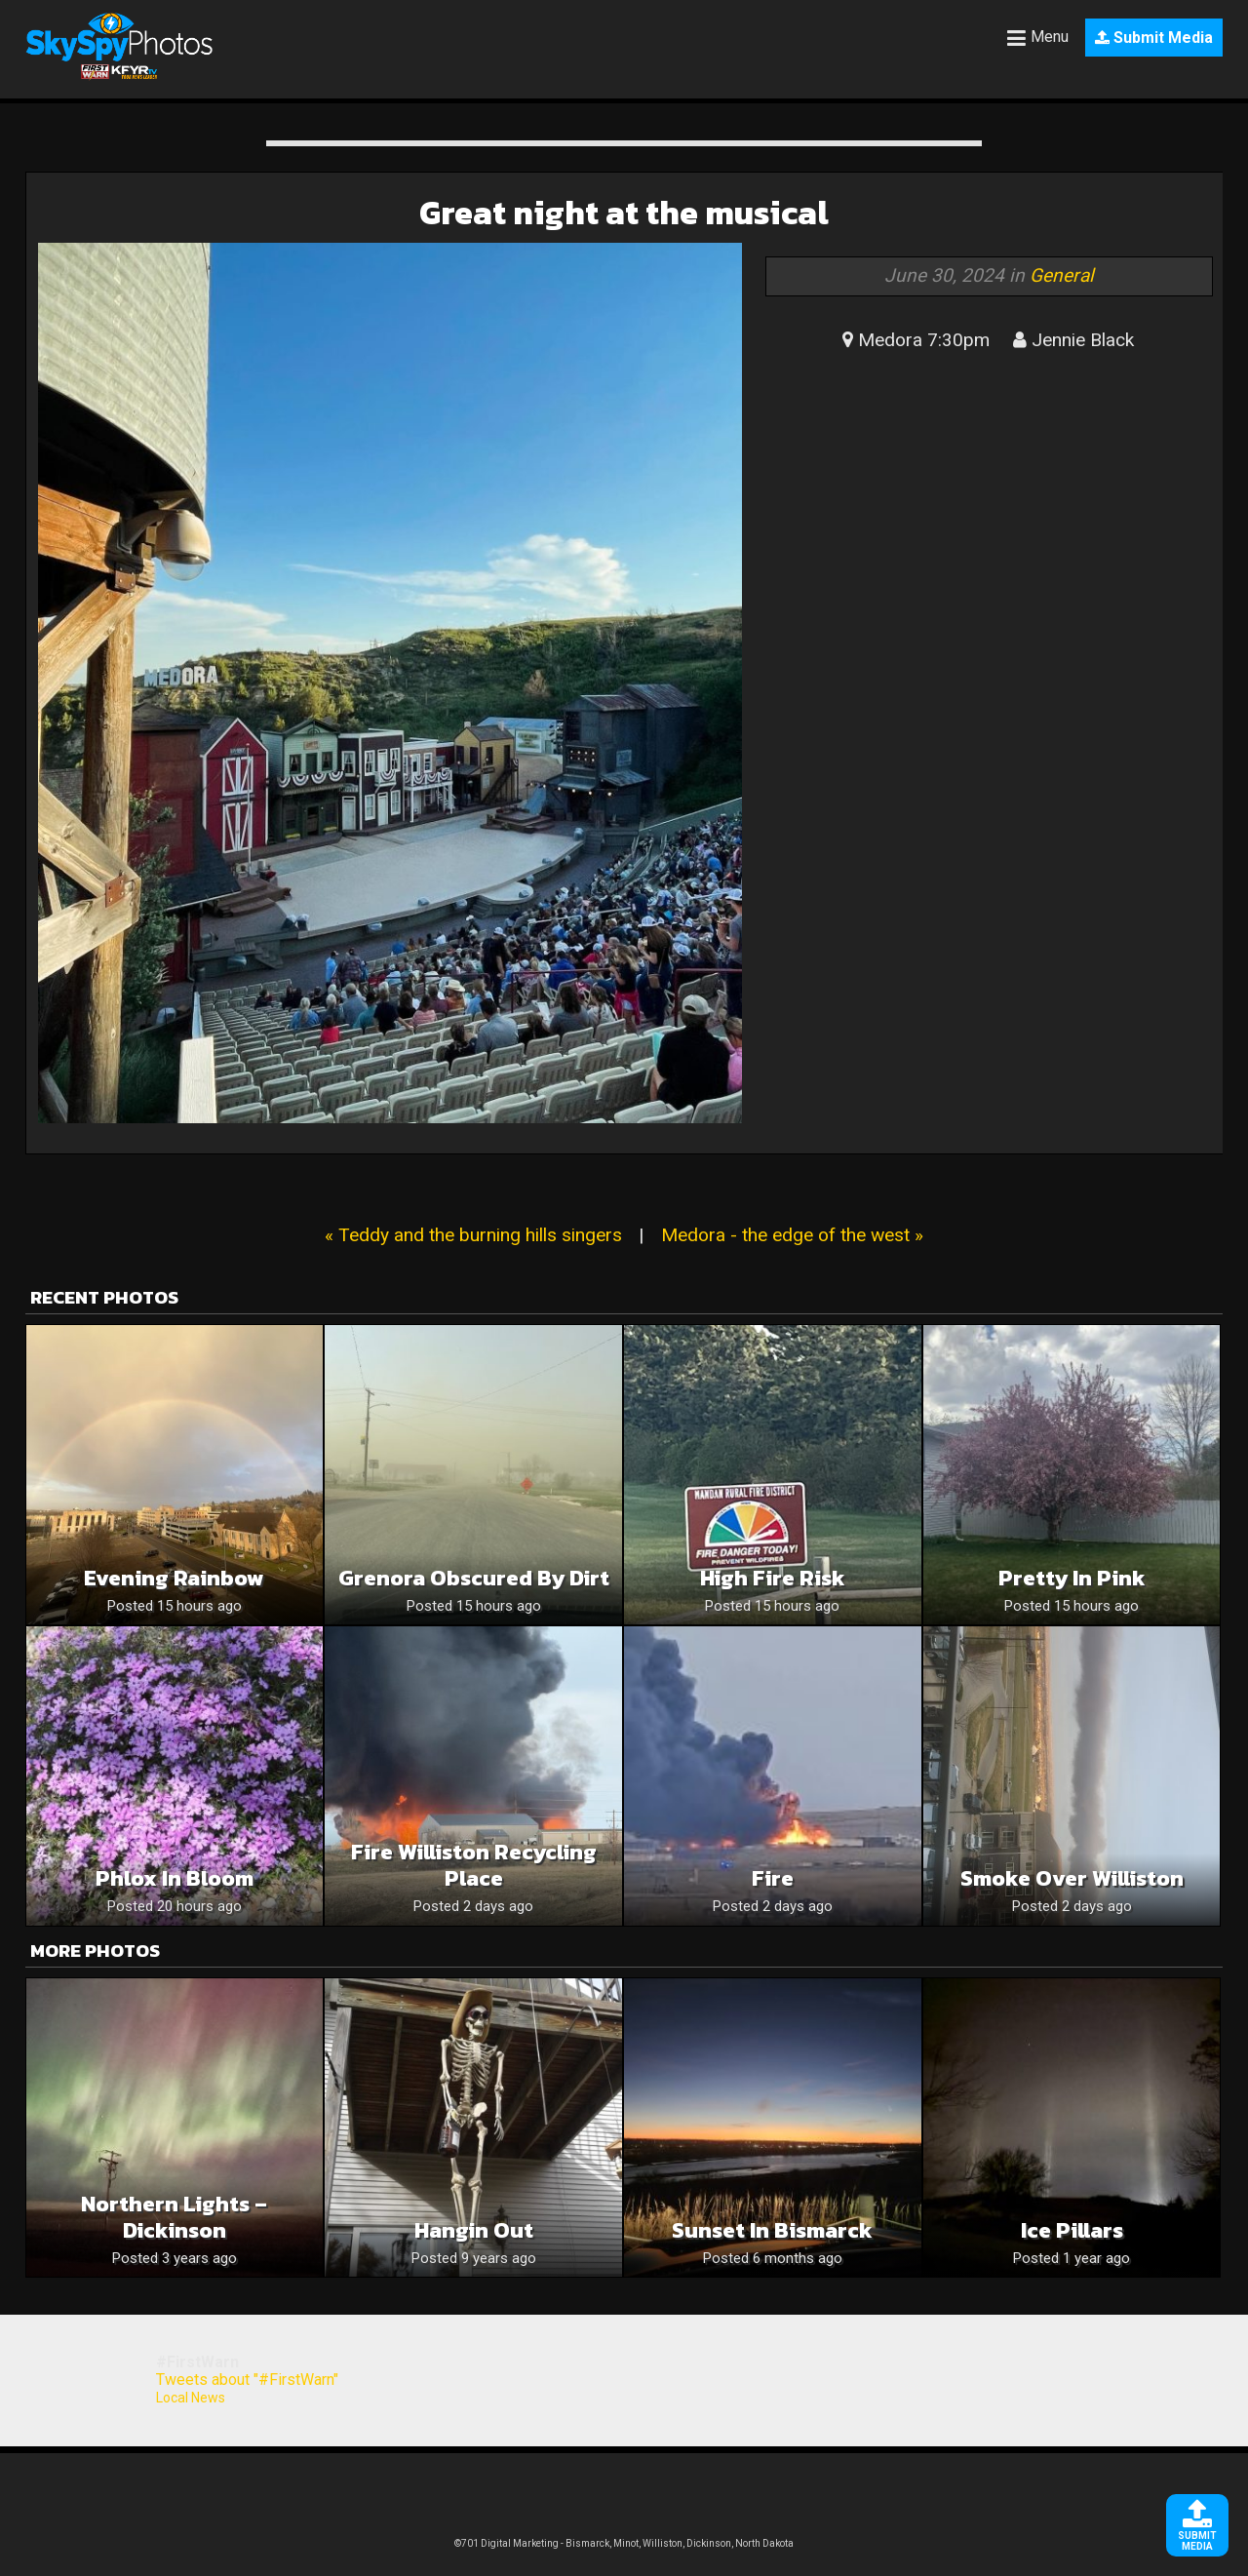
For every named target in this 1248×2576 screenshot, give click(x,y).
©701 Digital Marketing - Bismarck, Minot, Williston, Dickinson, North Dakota (624, 2543)
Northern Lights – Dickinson (174, 2217)
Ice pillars (1072, 2230)
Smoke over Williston (1072, 1878)
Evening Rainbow (174, 1578)
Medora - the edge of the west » (792, 1235)
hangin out (473, 2230)
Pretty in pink (1072, 1578)
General (1062, 275)
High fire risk (772, 1578)
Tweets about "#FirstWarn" (247, 2379)
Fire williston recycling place (474, 1865)
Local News (190, 2397)
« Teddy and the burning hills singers (473, 1235)
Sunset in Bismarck (772, 2230)
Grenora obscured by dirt (473, 1578)
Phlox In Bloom (175, 1878)
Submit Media (1154, 37)
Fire (773, 1878)
